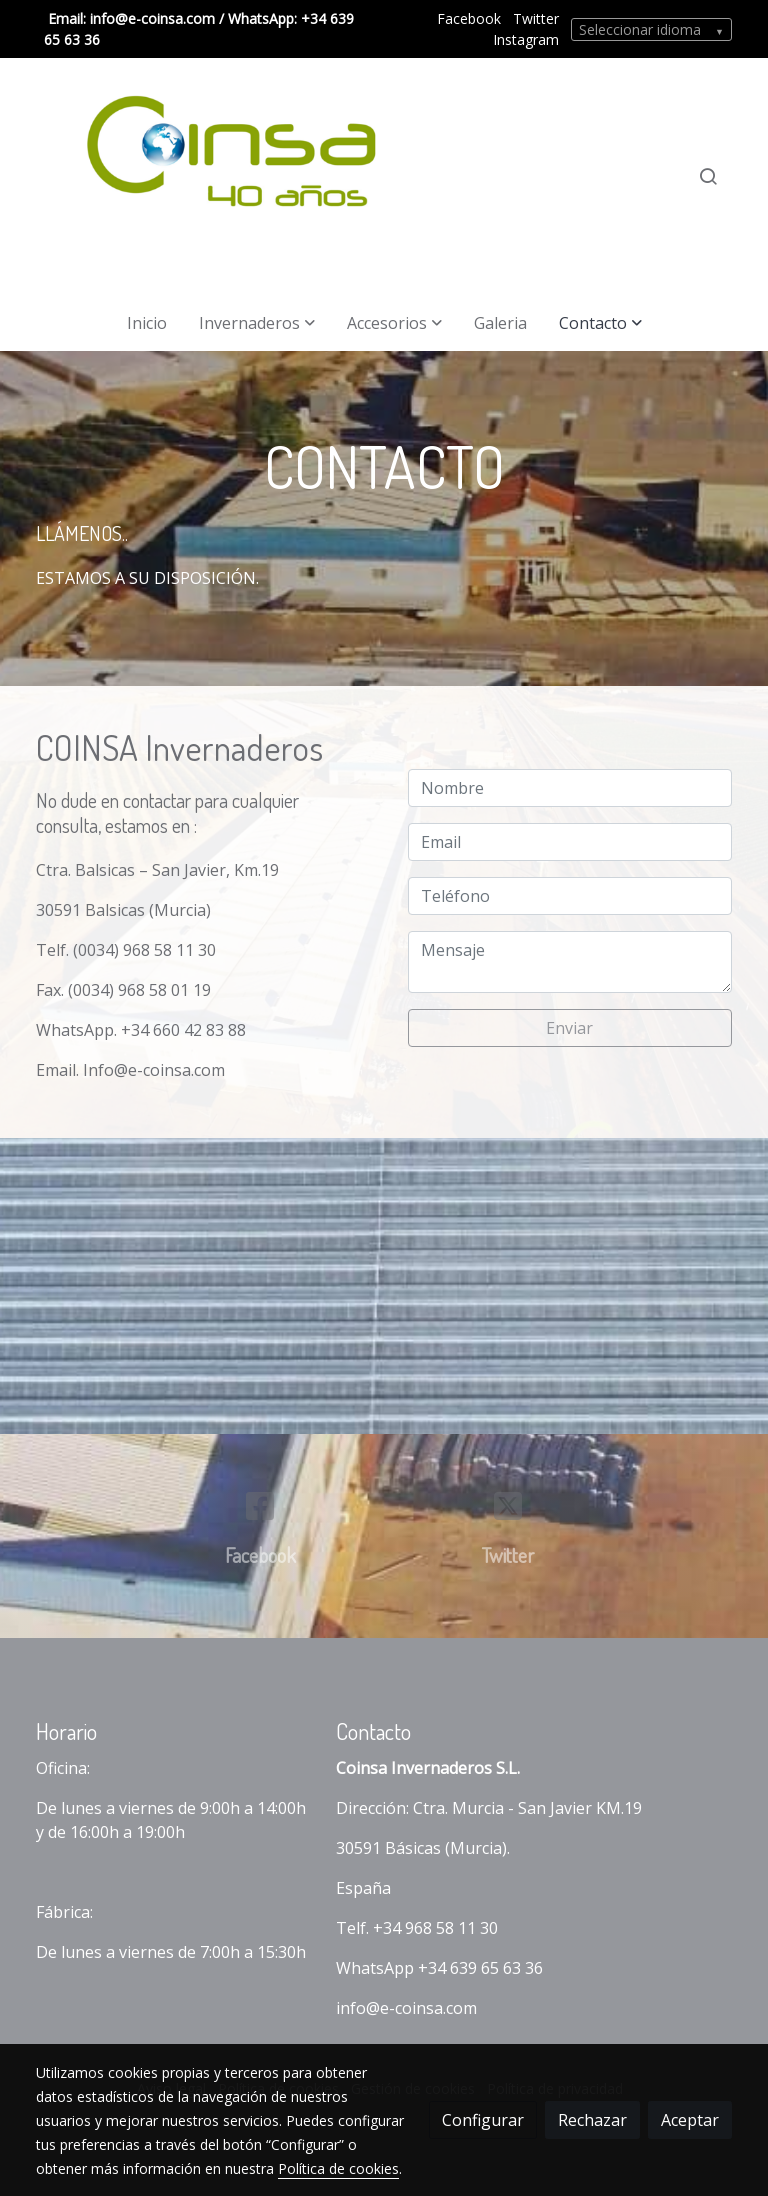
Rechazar (592, 2120)
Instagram (526, 39)
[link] (219, 176)
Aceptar (690, 2120)
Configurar (483, 2120)
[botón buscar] (708, 176)
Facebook (469, 18)
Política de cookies (338, 2168)
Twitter (536, 18)
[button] (257, 323)
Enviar (569, 1028)
